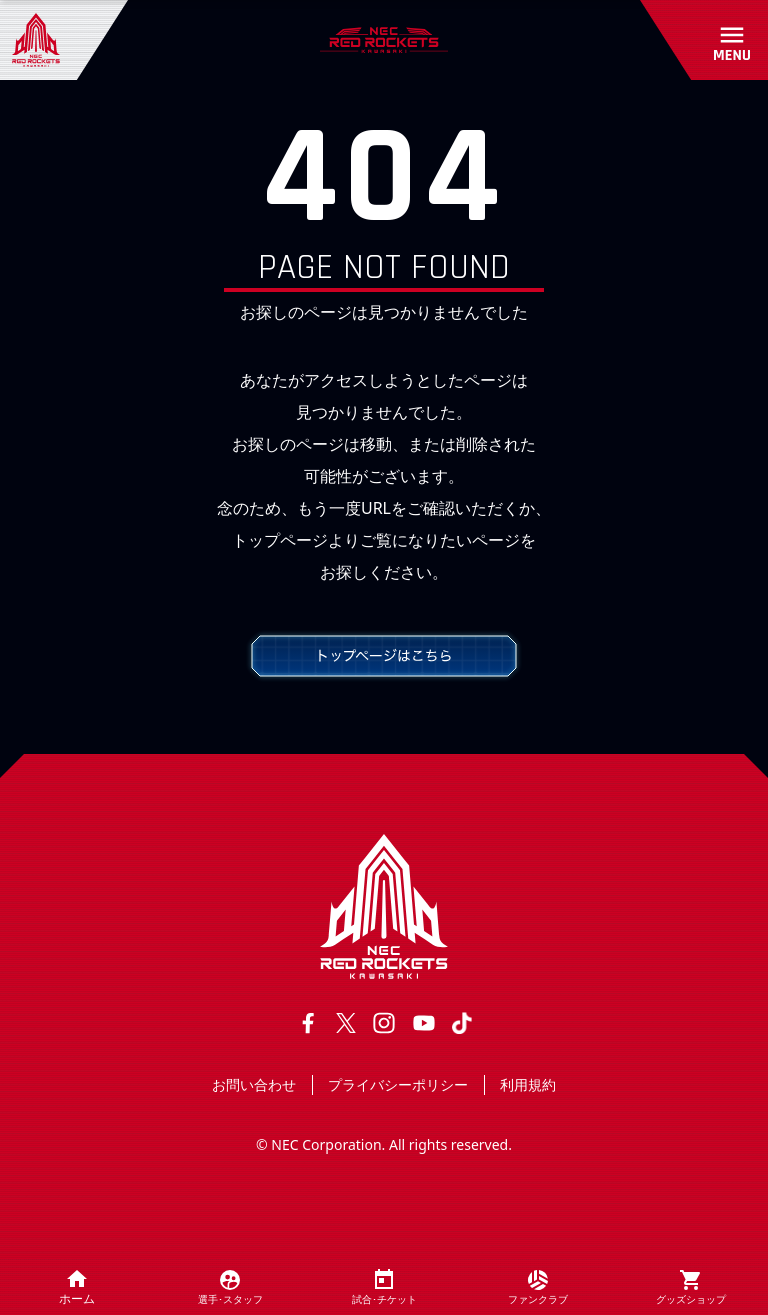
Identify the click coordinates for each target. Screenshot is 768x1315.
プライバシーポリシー (398, 1084)
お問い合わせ (254, 1084)
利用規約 (528, 1084)
